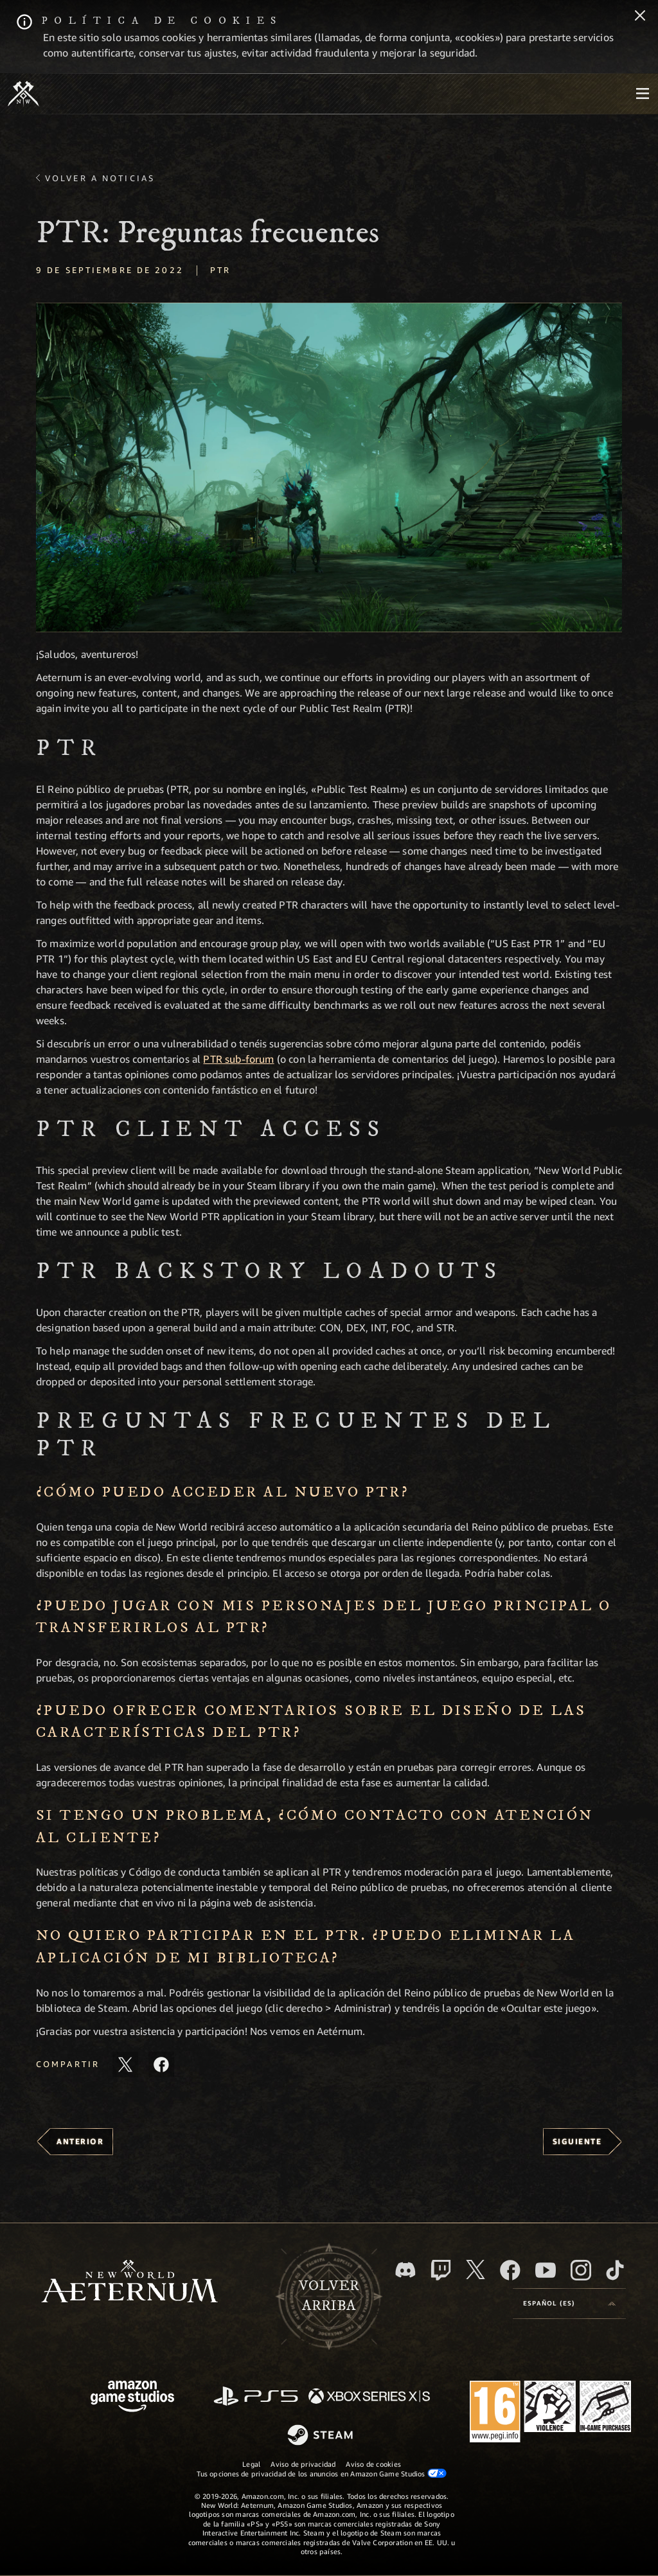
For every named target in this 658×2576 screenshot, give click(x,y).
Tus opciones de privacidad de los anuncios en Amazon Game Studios (322, 2473)
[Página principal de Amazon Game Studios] (132, 2398)
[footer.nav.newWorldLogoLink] (129, 2282)
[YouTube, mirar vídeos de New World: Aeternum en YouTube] (545, 2270)
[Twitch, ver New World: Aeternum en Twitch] (441, 2270)
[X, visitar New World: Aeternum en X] (475, 2269)
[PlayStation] (255, 2397)
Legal (251, 2464)
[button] (329, 467)
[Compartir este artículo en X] (125, 2064)
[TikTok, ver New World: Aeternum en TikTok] (615, 2270)
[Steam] (321, 2436)
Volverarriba (329, 2296)
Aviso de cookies (373, 2464)
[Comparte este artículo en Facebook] (161, 2064)
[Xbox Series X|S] (369, 2397)
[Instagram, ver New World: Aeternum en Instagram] (581, 2270)
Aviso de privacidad (303, 2464)
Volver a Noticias (100, 178)
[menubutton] (642, 94)
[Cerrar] (640, 16)
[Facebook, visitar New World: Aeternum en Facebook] (510, 2270)
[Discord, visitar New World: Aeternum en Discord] (405, 2270)
